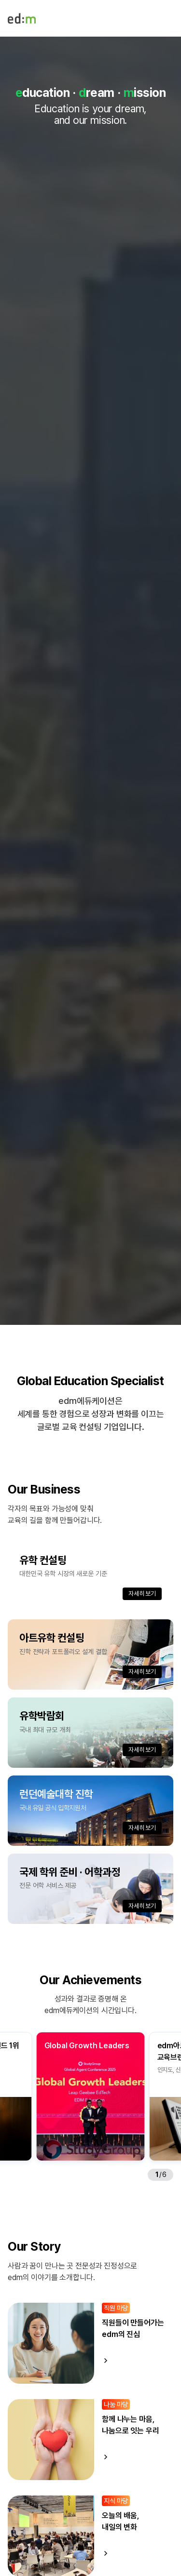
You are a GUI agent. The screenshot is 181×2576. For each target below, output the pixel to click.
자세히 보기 (142, 1593)
